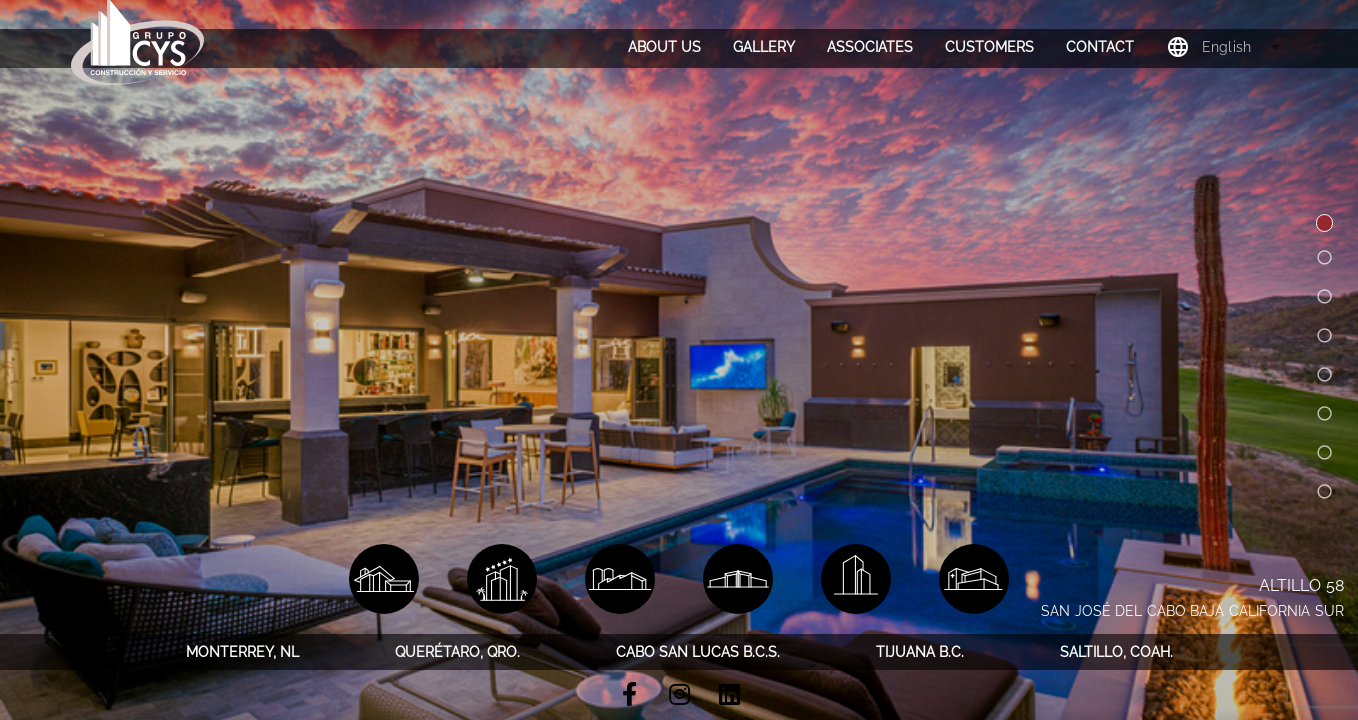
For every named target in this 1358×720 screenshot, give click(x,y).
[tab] (664, 47)
